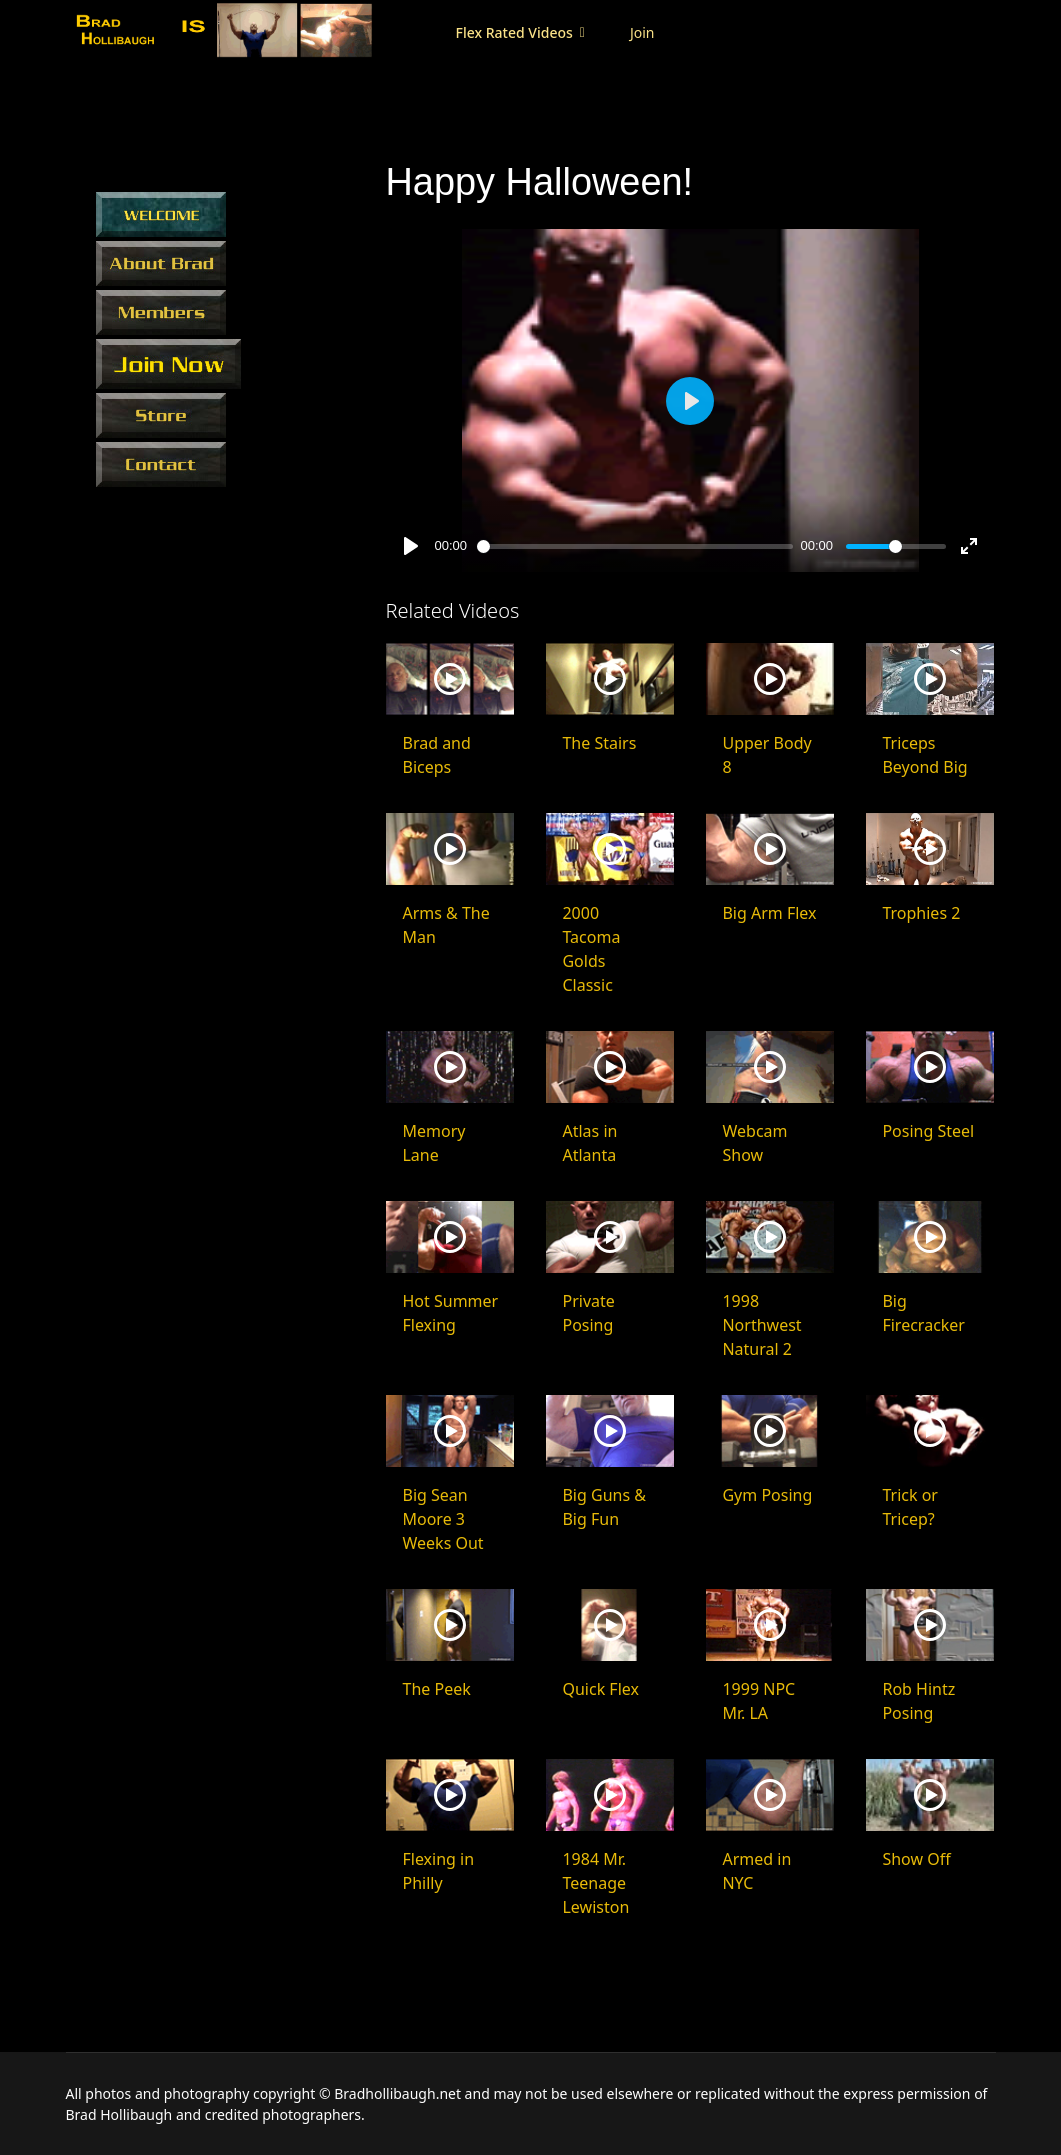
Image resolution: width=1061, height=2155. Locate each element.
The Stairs (599, 743)
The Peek (436, 1689)
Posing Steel (928, 1131)
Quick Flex (600, 1689)
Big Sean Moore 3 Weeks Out (442, 1519)
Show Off (916, 1859)
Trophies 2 (921, 913)
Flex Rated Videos (504, 32)
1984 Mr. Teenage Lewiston (595, 1883)
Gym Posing (767, 1495)
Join (632, 32)
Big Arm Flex (769, 913)
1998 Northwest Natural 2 (761, 1325)
